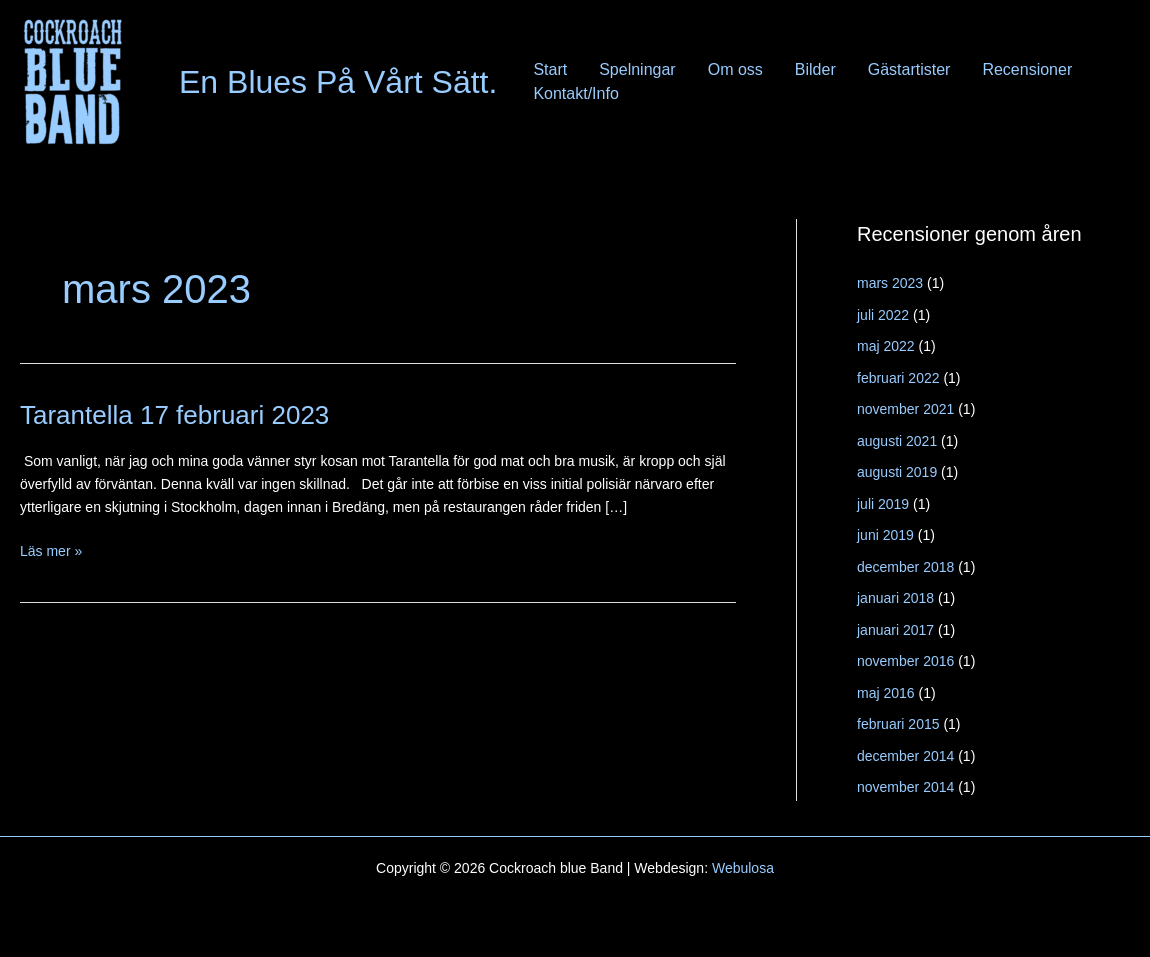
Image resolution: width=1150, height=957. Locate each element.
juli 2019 (883, 504)
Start (550, 69)
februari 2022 (898, 378)
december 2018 (905, 567)
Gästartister (909, 69)
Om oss (735, 69)
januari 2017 (895, 630)
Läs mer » (51, 551)
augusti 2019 (897, 472)
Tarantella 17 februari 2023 (174, 415)
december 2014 (905, 756)
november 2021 (905, 409)
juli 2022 (883, 315)
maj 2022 (886, 346)
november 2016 (905, 661)
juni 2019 (885, 535)
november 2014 (905, 787)
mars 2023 (890, 283)
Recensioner (1027, 69)
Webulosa (743, 868)
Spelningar (637, 69)
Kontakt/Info (575, 93)
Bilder (815, 69)
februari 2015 (898, 724)
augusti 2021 (897, 441)
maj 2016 (886, 693)
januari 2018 (895, 598)
